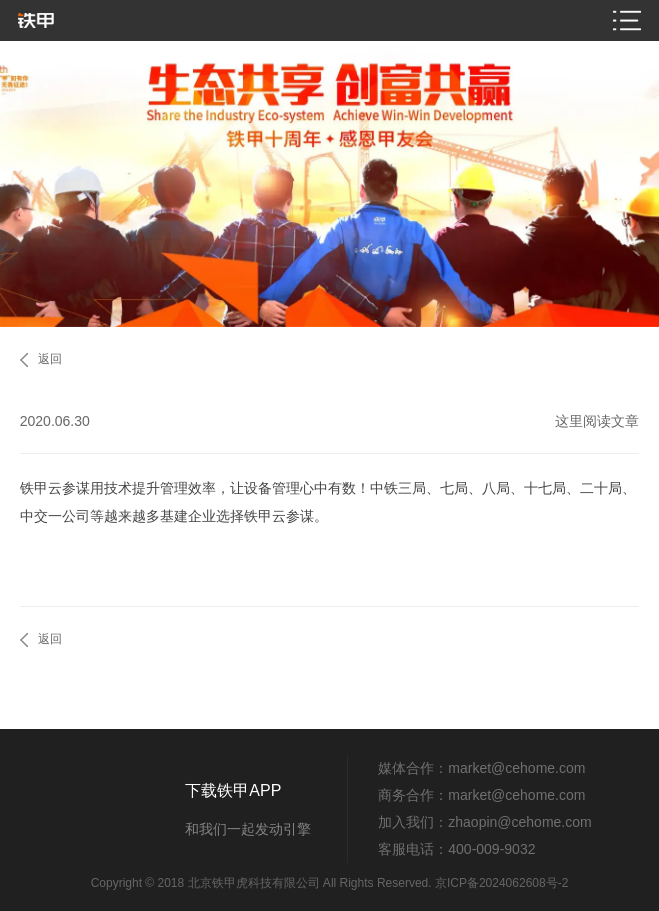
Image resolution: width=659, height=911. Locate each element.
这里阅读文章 (597, 421)
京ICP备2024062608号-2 (501, 883)
